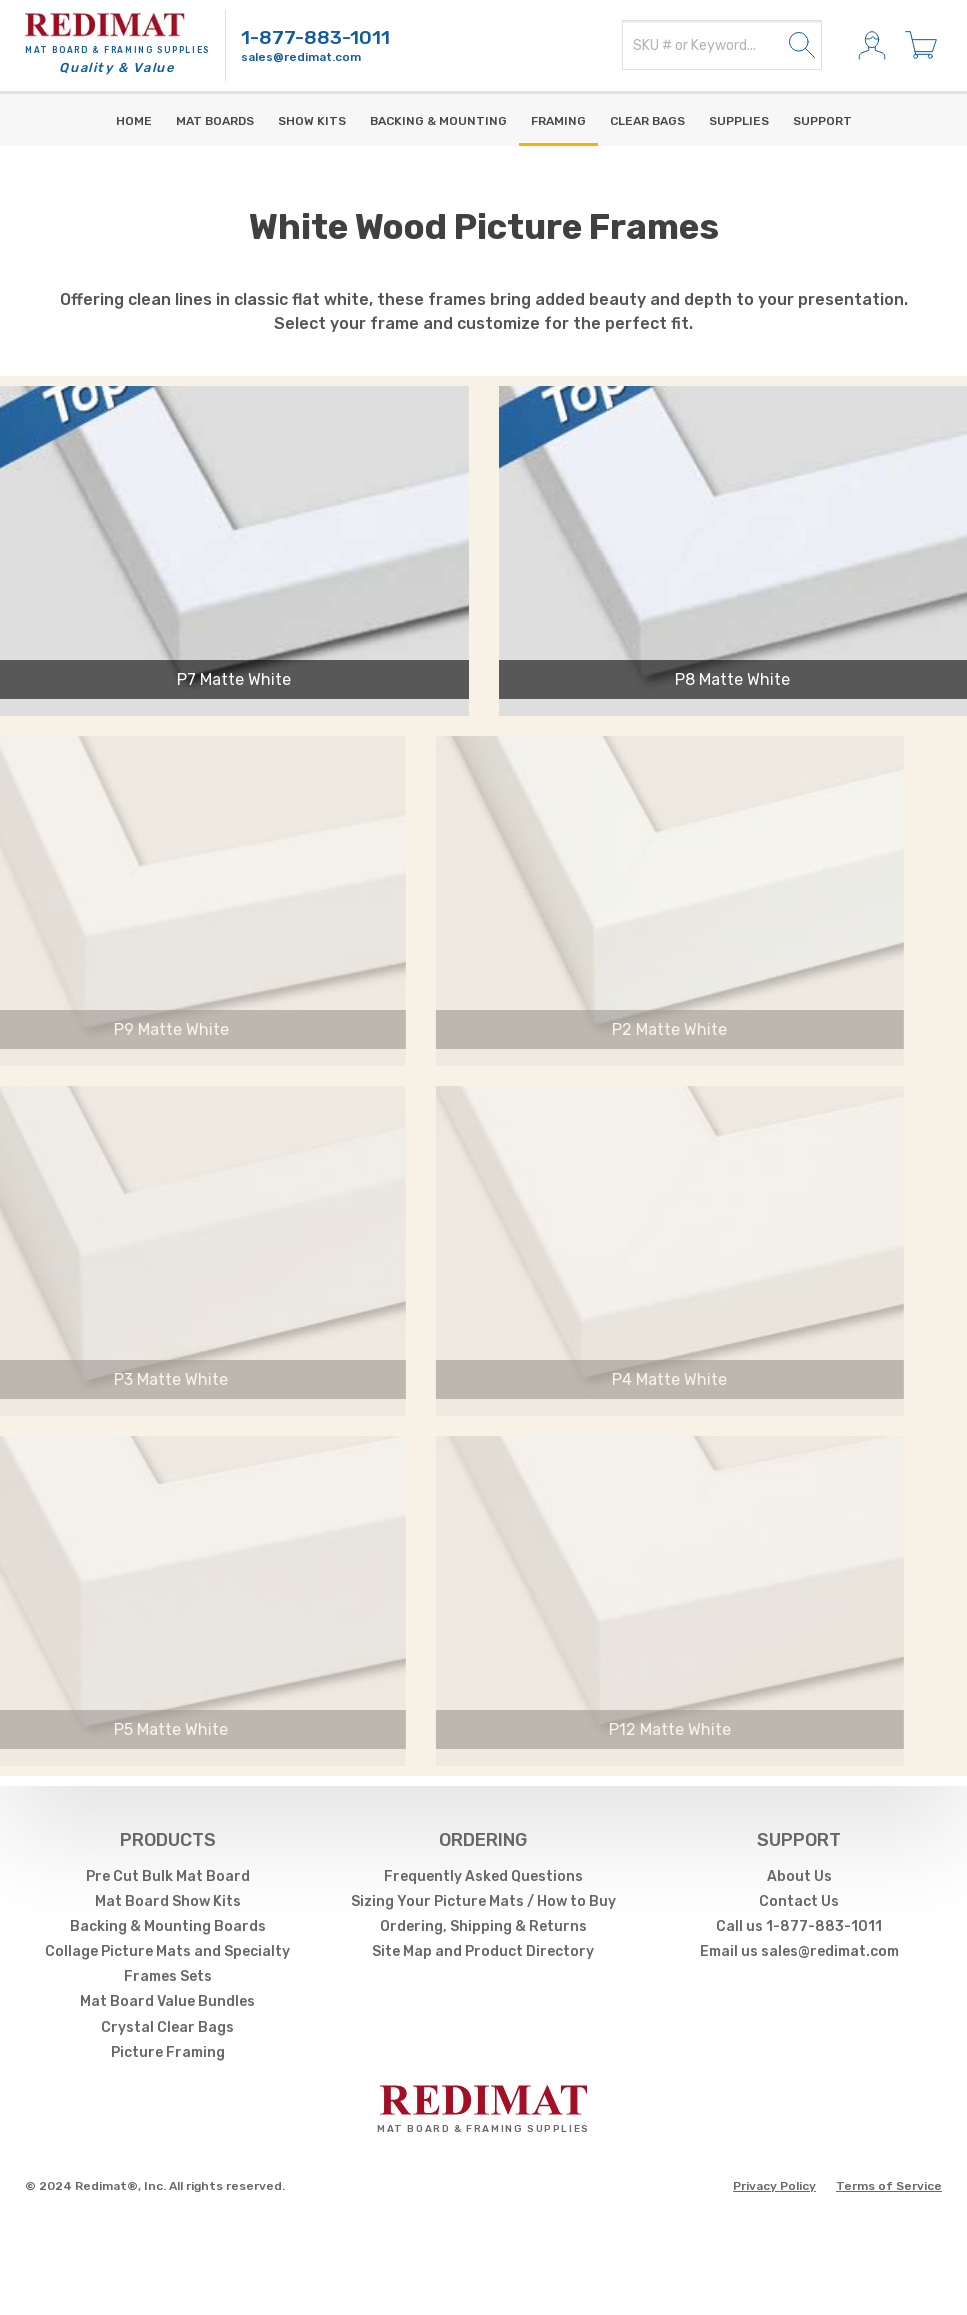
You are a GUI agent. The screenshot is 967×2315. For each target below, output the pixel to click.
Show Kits (312, 121)
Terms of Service (889, 2186)
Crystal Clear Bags (167, 2027)
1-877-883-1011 (315, 37)
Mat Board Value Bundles (167, 2001)
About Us (799, 1876)
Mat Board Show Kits (168, 1901)
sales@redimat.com (301, 57)
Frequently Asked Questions (483, 1876)
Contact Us (799, 1901)
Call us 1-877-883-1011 (799, 1926)
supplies (739, 121)
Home (134, 121)
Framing (558, 121)
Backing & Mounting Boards (168, 1926)
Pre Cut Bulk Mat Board (168, 1876)
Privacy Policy (774, 2186)
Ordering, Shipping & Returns (483, 1926)
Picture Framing (168, 2052)
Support (822, 121)
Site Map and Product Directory (483, 1951)
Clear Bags (647, 121)
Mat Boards (215, 121)
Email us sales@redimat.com (799, 1951)
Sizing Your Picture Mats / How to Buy (483, 1901)
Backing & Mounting (438, 121)
